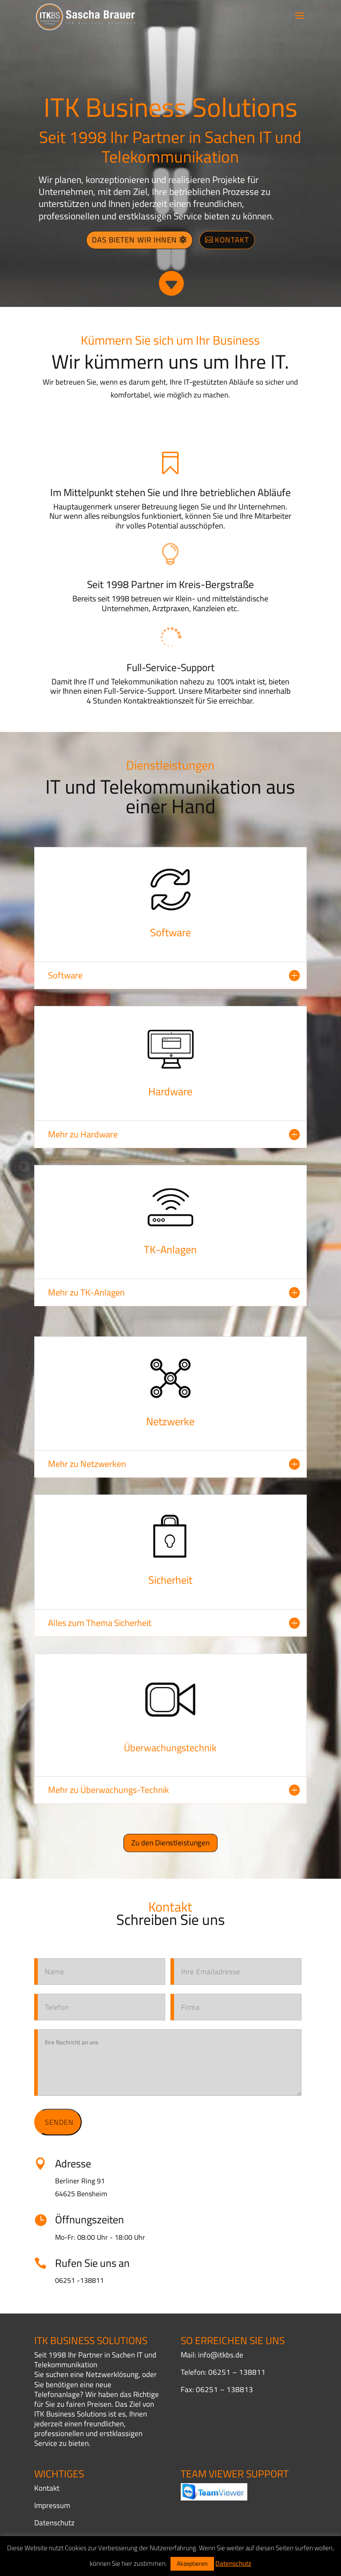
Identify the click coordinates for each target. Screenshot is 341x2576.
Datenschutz (54, 2523)
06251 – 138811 (237, 2372)
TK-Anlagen (170, 1250)
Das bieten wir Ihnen (134, 240)
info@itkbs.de (220, 2355)
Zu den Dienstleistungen (170, 1843)
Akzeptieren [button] (192, 2563)
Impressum (52, 2505)
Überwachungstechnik (170, 1747)
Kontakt (232, 240)
